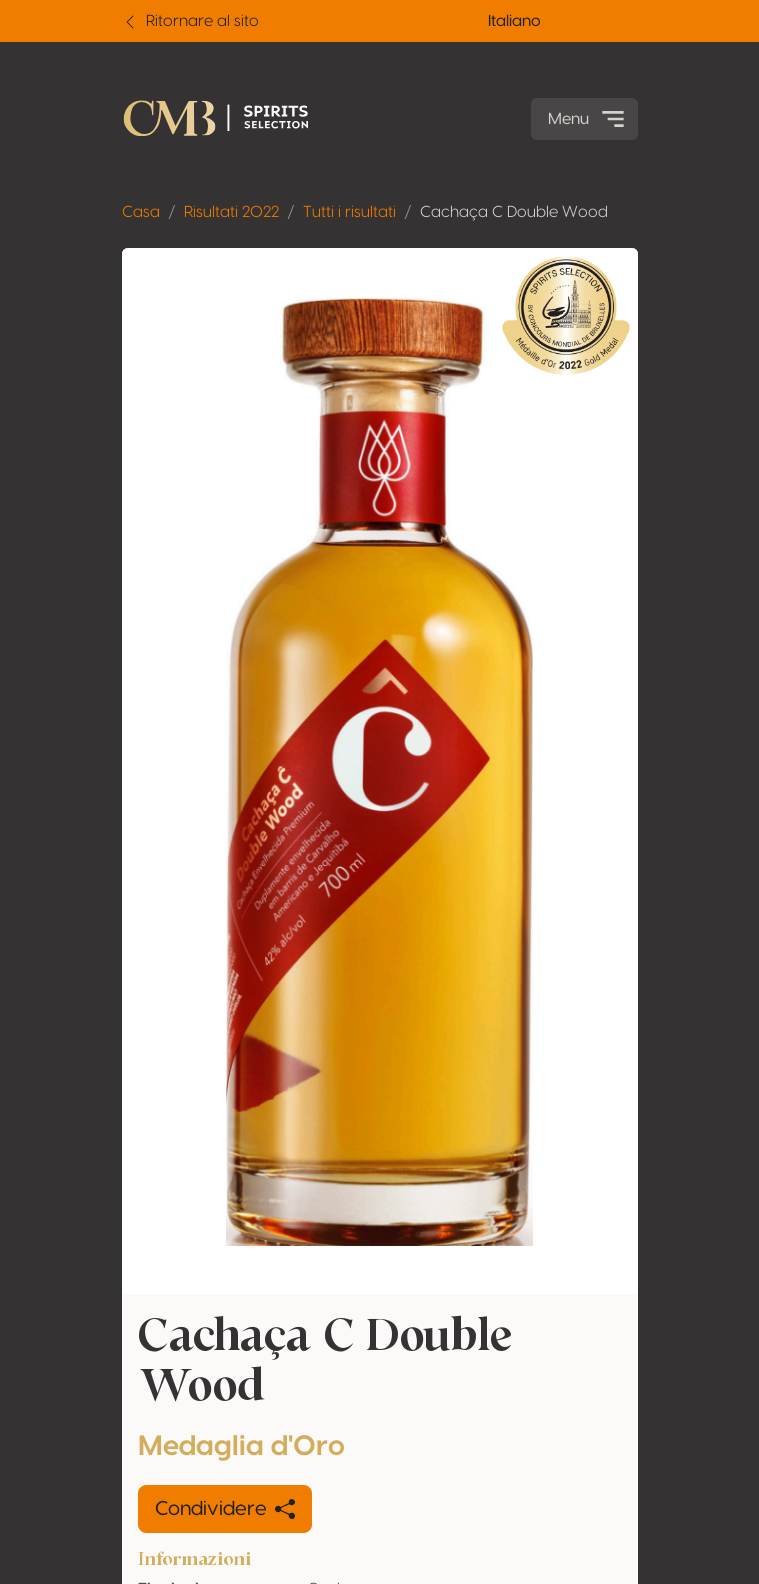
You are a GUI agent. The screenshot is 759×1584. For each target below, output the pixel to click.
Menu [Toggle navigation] (588, 119)
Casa (141, 212)
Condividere (225, 1509)
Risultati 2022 (231, 212)
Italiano (514, 21)
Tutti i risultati (349, 212)
